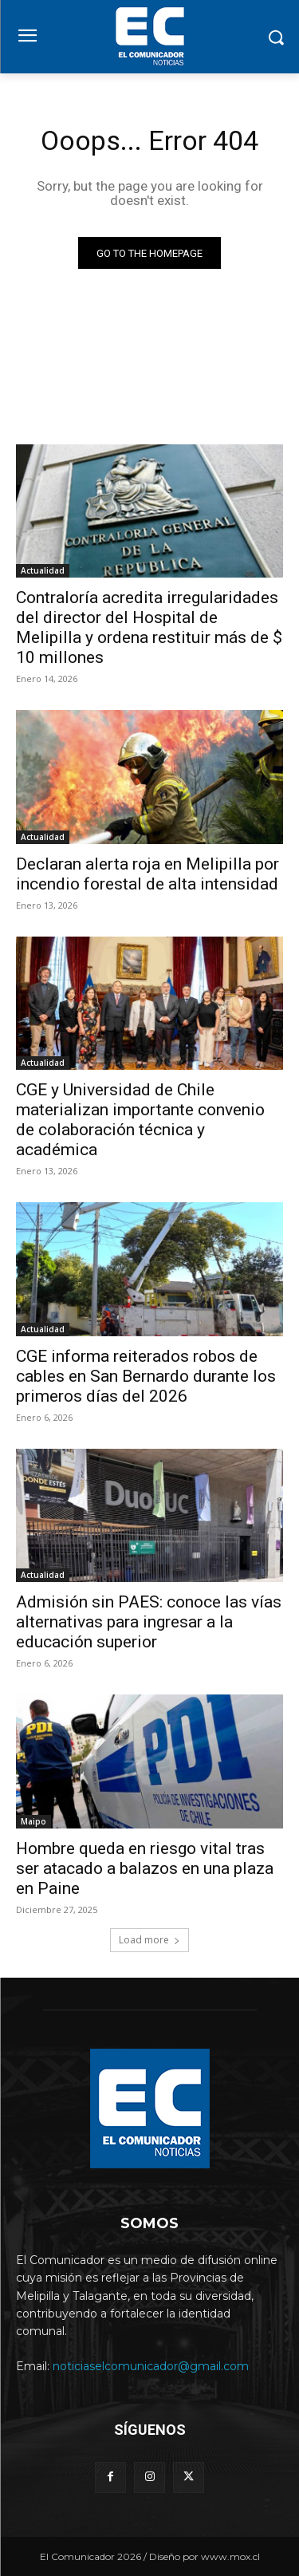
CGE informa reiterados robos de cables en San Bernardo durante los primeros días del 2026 (146, 1376)
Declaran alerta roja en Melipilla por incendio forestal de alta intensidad (147, 874)
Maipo (33, 1821)
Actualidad (43, 570)
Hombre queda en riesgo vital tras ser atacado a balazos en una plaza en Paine (144, 1868)
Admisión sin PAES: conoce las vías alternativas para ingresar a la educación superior (148, 1621)
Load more (149, 1940)
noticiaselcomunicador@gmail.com (151, 2366)
